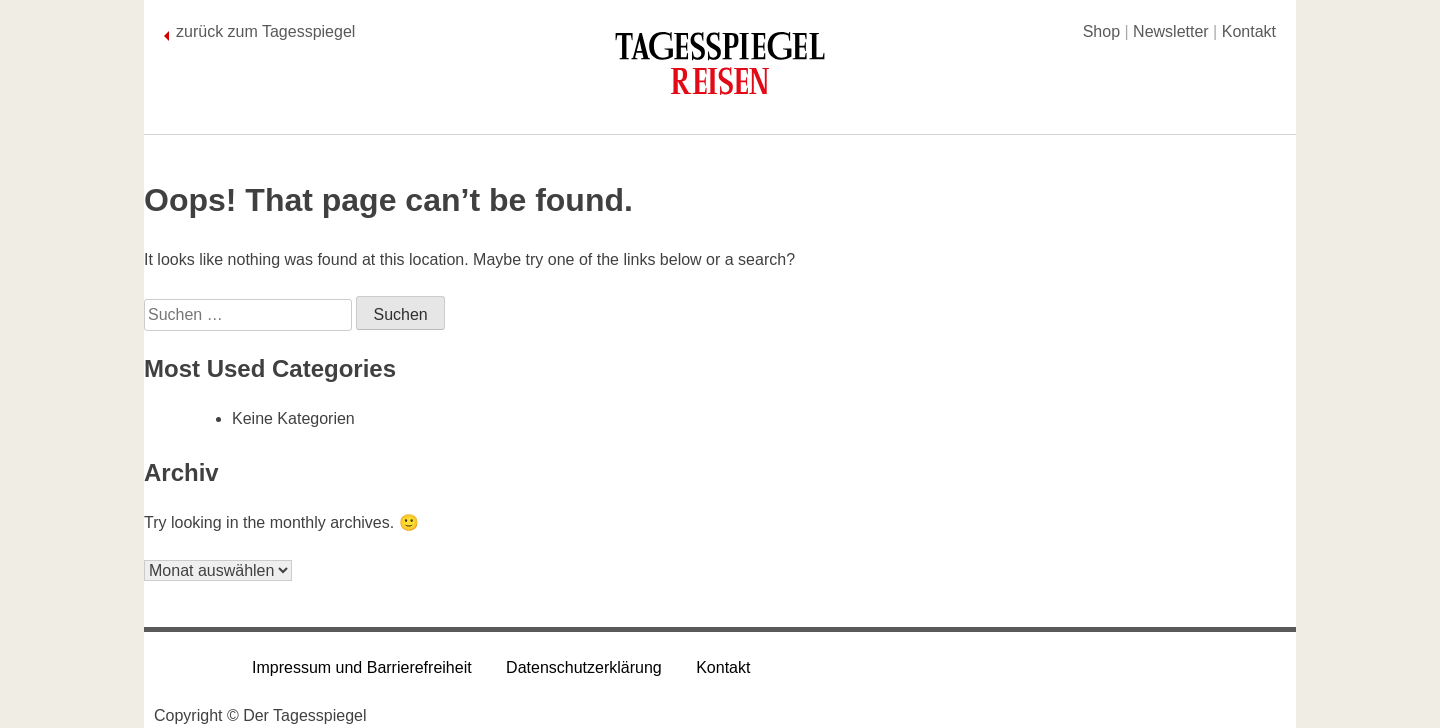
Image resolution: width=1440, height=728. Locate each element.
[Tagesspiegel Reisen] (720, 70)
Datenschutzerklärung (584, 667)
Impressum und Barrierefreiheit (362, 667)
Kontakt (1249, 31)
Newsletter (1171, 31)
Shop (1101, 31)
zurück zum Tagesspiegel (265, 31)
